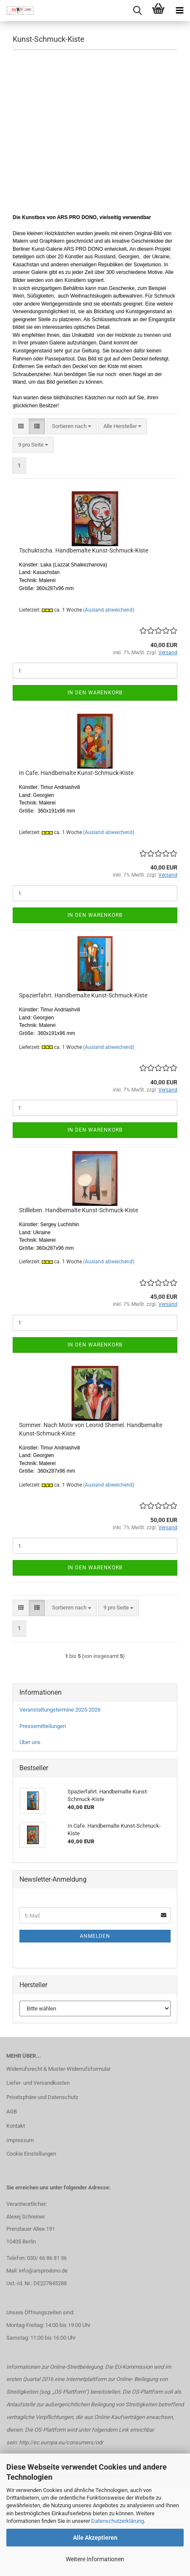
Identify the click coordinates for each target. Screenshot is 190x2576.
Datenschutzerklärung (117, 2521)
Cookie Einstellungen (31, 2154)
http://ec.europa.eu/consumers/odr (61, 2442)
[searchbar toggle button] (137, 10)
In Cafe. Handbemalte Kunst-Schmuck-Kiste (76, 772)
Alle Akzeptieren (95, 2537)
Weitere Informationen (95, 2559)
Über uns (30, 1742)
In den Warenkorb (95, 693)
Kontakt (15, 2126)
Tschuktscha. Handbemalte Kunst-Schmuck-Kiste (83, 550)
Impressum (20, 2140)
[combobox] (71, 426)
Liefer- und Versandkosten (38, 2083)
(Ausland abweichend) (108, 610)
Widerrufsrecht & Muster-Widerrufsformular (58, 2069)
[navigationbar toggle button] (179, 10)
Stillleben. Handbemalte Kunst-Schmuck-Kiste (78, 1210)
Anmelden (95, 1936)
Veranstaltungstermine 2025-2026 (59, 1709)
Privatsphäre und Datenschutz (42, 2097)
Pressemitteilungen (42, 1726)
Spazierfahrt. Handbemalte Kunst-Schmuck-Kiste (83, 995)
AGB (11, 2111)
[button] (21, 426)
